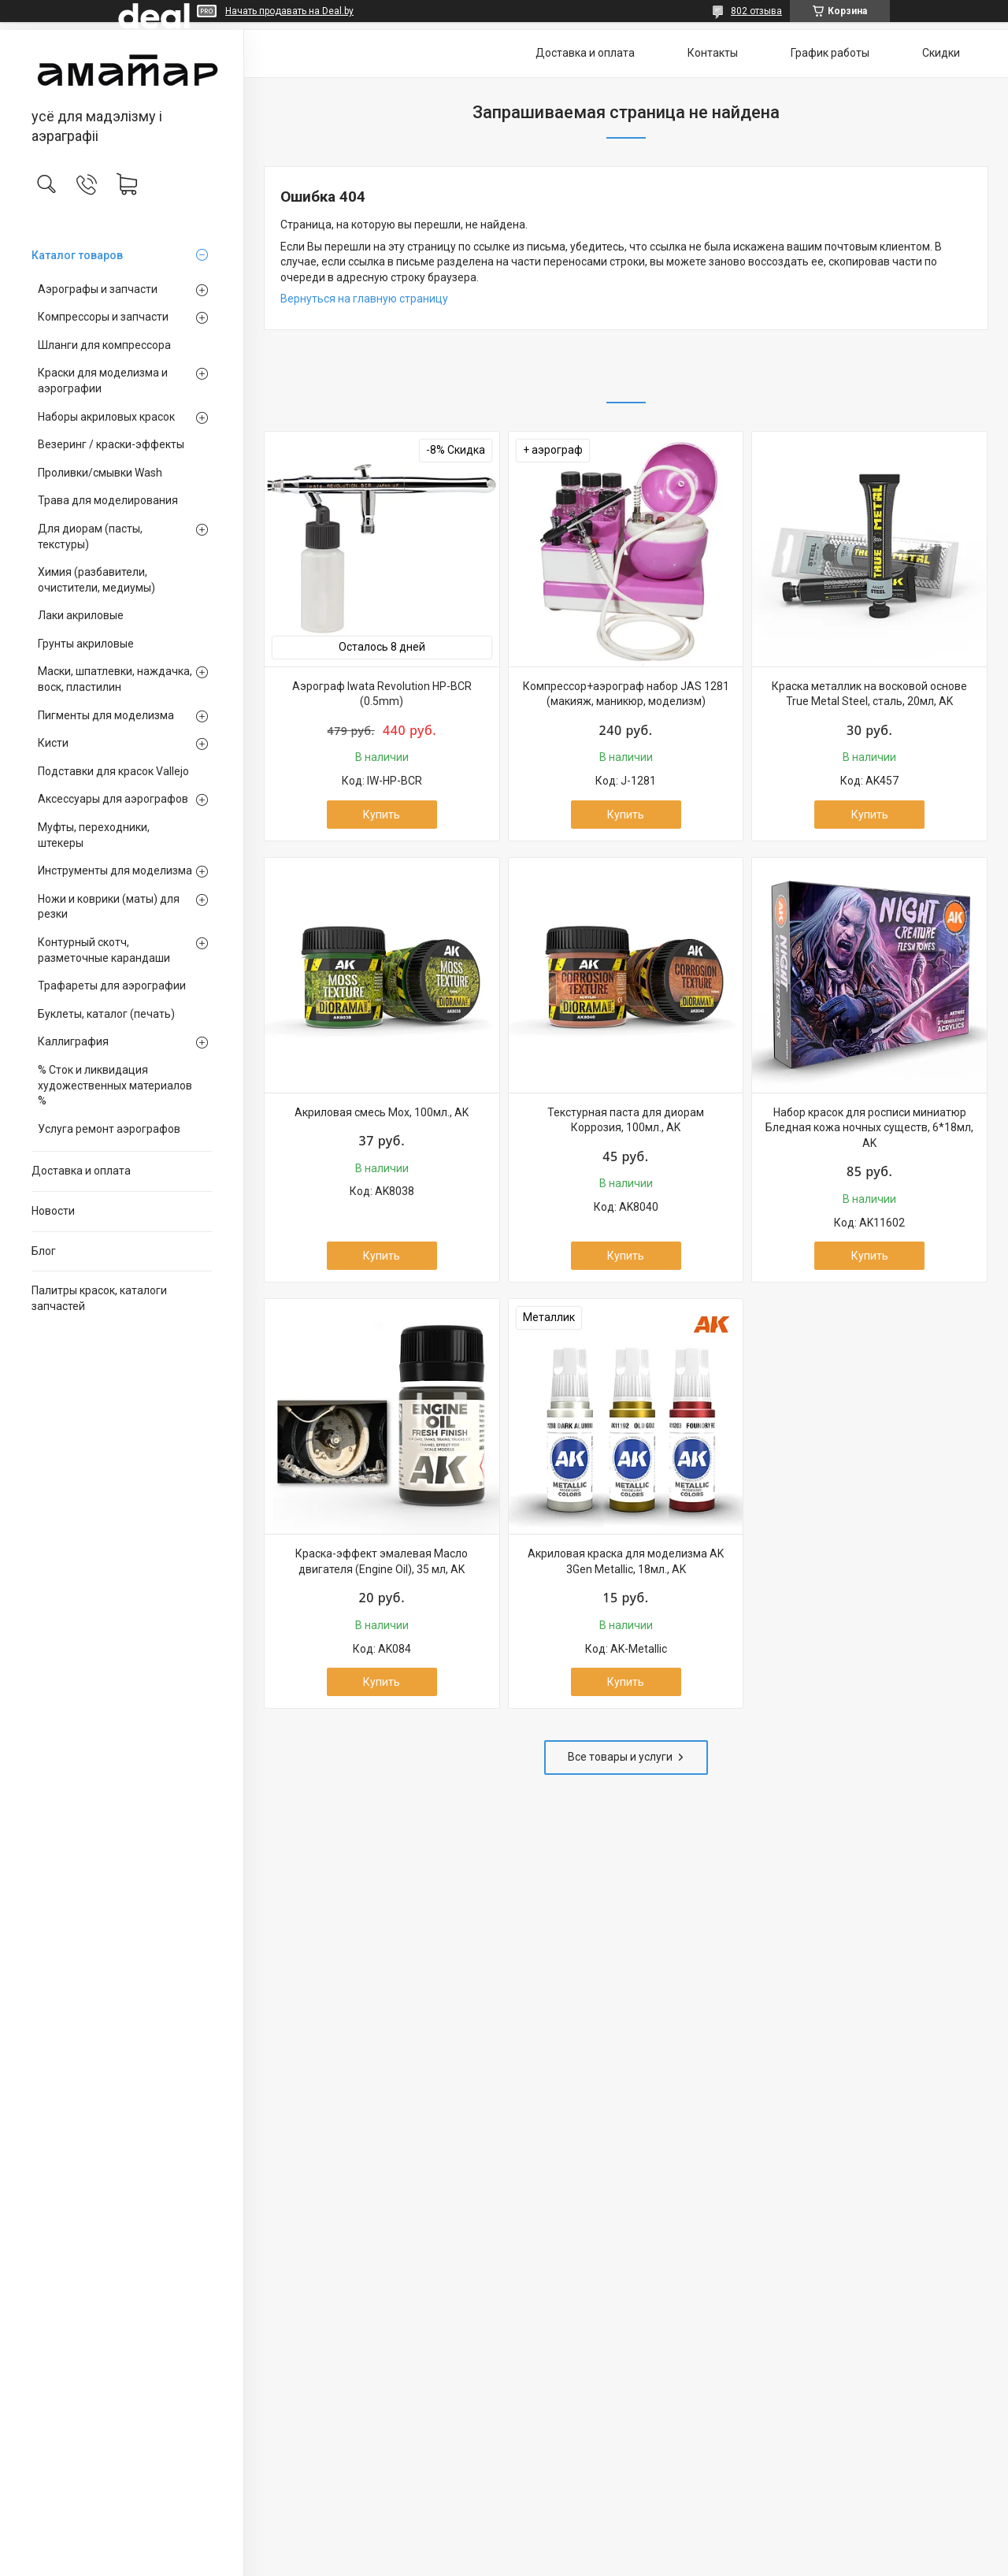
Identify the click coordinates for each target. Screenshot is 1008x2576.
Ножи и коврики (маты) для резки (109, 907)
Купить (381, 814)
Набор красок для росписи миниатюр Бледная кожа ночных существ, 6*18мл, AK (869, 1127)
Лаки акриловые (81, 615)
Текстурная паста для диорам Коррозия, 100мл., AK (625, 1120)
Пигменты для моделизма (106, 715)
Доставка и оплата (81, 1170)
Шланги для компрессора (104, 345)
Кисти (53, 743)
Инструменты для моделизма (115, 870)
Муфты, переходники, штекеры (94, 835)
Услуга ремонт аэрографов (109, 1129)
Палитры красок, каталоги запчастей (99, 1298)
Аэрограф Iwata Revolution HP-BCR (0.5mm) (382, 694)
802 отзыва (756, 11)
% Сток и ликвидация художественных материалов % (115, 1085)
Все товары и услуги (620, 1756)
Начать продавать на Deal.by (289, 11)
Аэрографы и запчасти (98, 289)
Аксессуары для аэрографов (113, 798)
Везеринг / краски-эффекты (111, 444)
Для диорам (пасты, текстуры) (90, 536)
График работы (830, 52)
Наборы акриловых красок (106, 416)
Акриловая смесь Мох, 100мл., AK (382, 1112)
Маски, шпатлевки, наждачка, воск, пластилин (115, 679)
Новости (53, 1210)
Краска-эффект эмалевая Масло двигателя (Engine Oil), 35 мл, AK (381, 1561)
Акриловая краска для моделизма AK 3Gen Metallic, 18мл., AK (626, 1561)
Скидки (941, 52)
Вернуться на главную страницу (364, 298)
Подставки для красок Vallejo (113, 771)
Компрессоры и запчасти (103, 316)
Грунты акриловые (86, 643)
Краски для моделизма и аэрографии (103, 380)
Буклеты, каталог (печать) (106, 1014)
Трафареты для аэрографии (112, 985)
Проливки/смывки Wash (100, 472)
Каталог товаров (77, 255)
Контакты (712, 52)
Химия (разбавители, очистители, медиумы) (96, 580)
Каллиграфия (73, 1041)
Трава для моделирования (108, 500)
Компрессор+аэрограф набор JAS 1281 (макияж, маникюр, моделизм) (626, 694)
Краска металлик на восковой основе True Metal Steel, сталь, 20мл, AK (869, 694)
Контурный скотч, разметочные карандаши (104, 950)
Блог (44, 1251)
